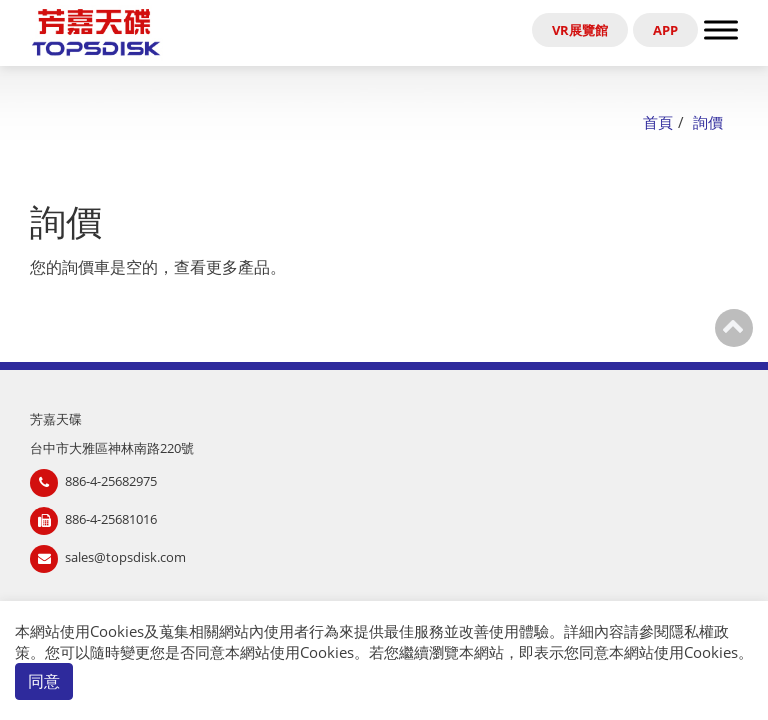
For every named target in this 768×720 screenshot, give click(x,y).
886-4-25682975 (111, 481)
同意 (44, 681)
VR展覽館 (580, 30)
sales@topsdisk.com (125, 557)
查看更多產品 (222, 267)
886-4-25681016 (111, 519)
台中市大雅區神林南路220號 (112, 448)
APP (665, 30)
